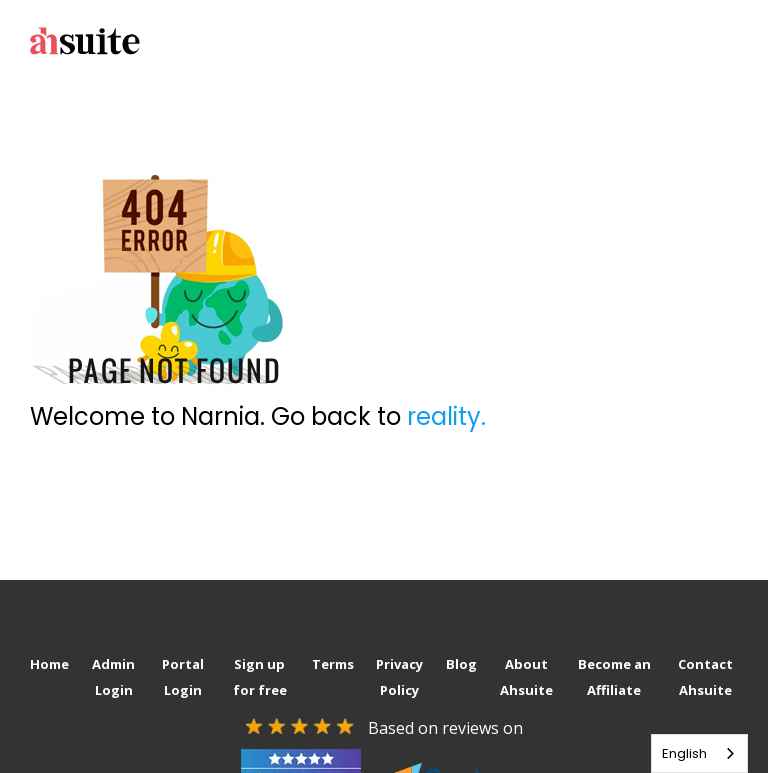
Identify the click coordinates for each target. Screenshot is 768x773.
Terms (333, 664)
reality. (446, 416)
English (684, 753)
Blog (461, 664)
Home (49, 664)
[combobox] (699, 753)
